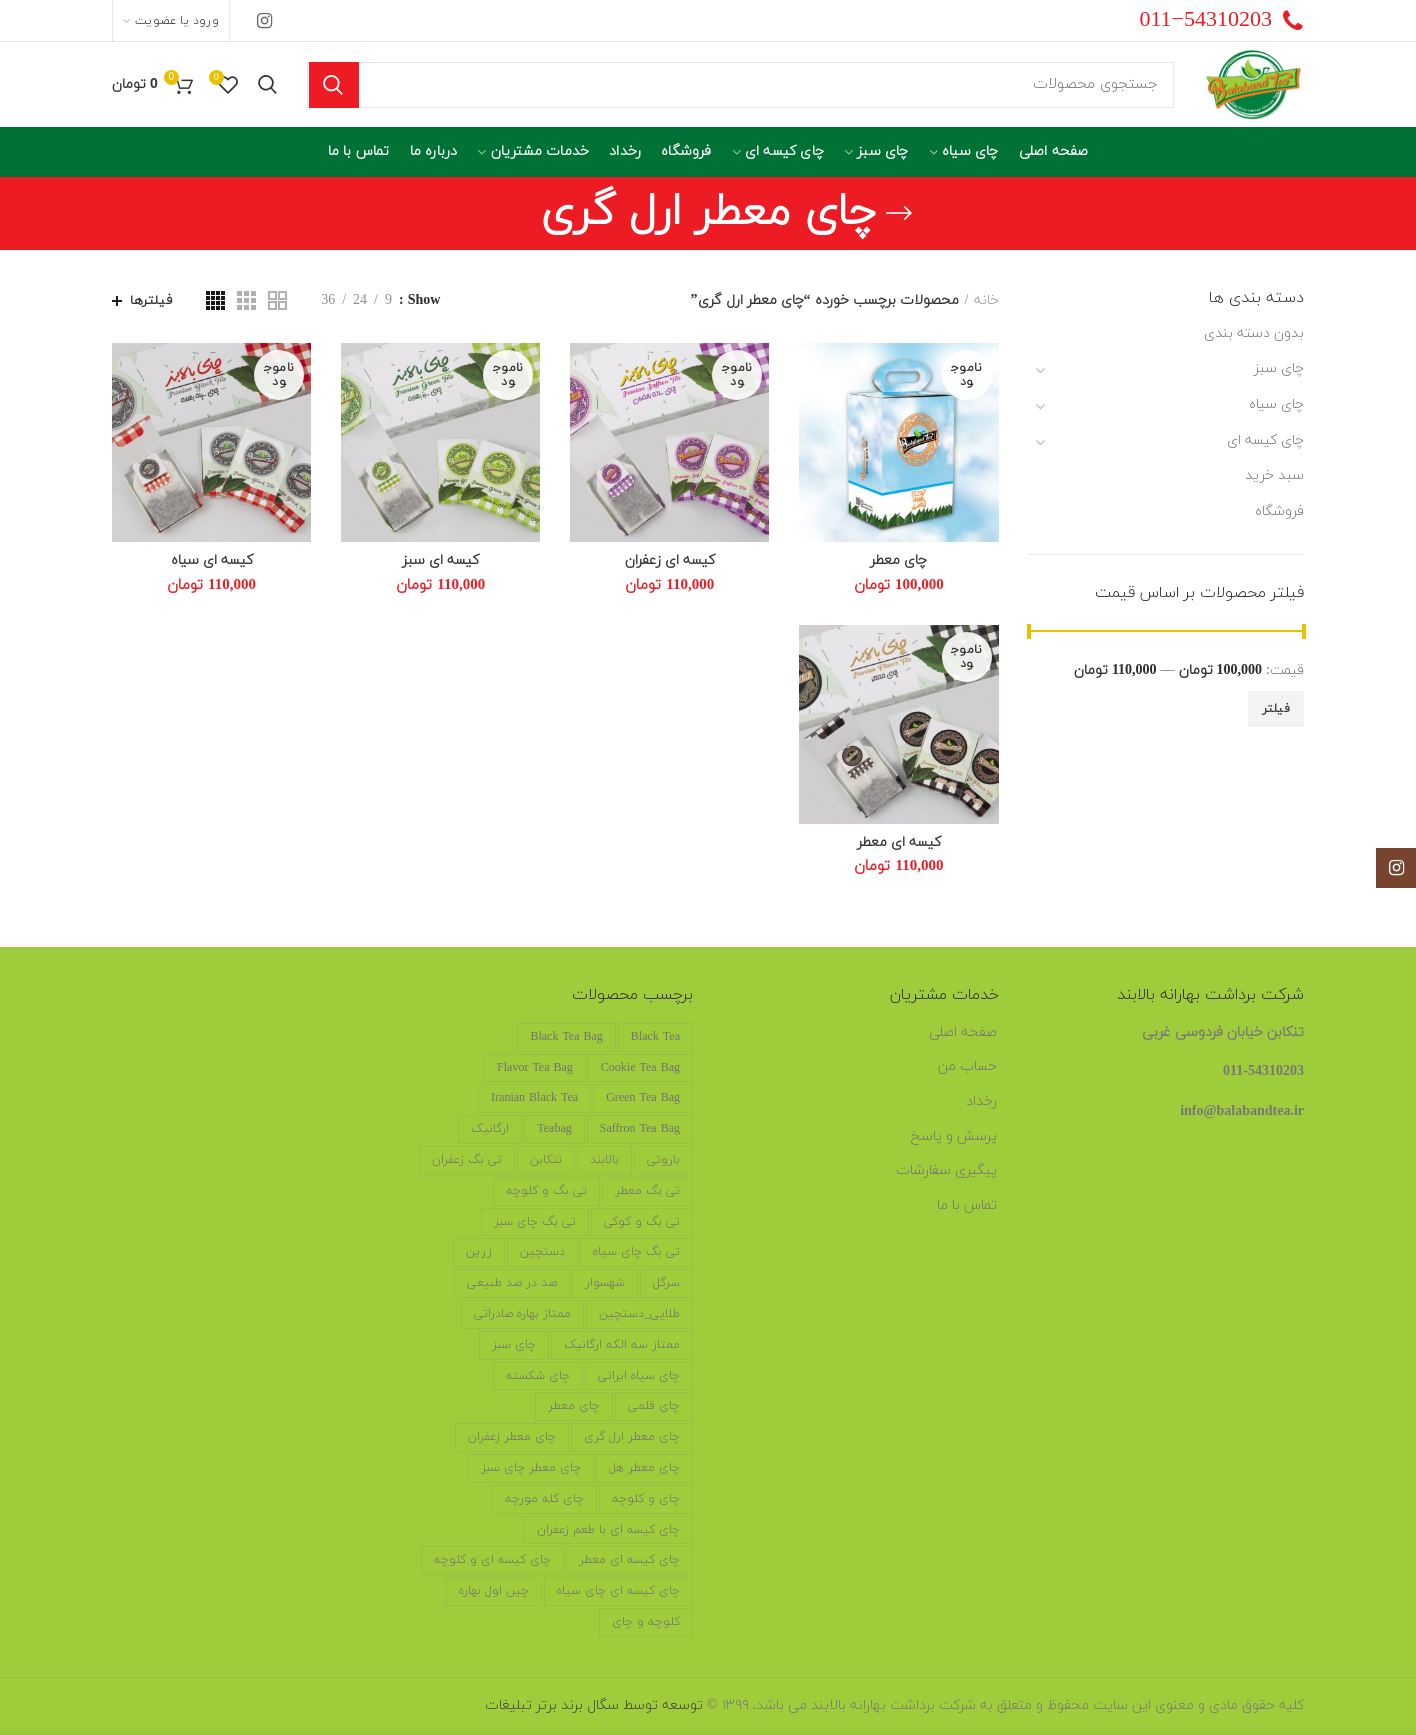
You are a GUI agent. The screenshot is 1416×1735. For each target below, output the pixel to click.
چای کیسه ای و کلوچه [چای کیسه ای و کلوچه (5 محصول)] (492, 1560)
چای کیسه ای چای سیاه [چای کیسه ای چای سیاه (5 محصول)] (618, 1591)
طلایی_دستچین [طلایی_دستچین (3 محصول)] (639, 1314)
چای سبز (1279, 368)
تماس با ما (967, 1205)
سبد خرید (1274, 475)
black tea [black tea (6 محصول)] (655, 1037)
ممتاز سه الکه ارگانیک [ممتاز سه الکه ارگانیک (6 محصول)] (622, 1345)
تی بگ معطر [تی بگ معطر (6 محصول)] (647, 1191)
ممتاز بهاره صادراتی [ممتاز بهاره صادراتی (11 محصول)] (522, 1314)
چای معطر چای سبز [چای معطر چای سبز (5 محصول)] (531, 1468)
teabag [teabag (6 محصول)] (554, 1129)
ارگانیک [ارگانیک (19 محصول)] (490, 1129)
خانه (986, 300)
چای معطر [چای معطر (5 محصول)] (574, 1406)
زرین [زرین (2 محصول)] (479, 1252)
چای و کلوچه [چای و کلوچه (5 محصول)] (646, 1499)
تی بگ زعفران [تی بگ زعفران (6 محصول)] (467, 1160)
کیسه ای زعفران (670, 561)
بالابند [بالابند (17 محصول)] (604, 1160)
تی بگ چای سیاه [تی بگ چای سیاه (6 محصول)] (636, 1252)
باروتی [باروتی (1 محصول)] (663, 1160)
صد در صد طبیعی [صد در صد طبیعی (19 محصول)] (512, 1283)
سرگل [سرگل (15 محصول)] (666, 1283)
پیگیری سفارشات (946, 1170)
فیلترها (151, 301)
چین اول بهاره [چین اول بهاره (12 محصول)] (494, 1591)
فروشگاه (1279, 511)
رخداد (981, 1101)
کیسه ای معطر (899, 843)
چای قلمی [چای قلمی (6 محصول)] (654, 1406)
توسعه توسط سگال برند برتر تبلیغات (594, 1705)
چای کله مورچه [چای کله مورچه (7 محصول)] (544, 1499)
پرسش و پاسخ (954, 1136)
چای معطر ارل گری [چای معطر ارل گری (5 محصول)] (632, 1437)
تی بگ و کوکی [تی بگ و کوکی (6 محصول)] (642, 1222)
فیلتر (1276, 709)
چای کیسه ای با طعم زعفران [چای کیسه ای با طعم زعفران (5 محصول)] (608, 1530)
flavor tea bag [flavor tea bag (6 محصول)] (535, 1068)
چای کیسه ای (1265, 440)
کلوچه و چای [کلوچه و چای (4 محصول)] (646, 1622)
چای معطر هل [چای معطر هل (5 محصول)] (644, 1468)
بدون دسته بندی (1254, 333)
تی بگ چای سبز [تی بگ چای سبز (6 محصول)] (535, 1222)
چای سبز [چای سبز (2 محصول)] (514, 1345)
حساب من (967, 1066)
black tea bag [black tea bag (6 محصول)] (566, 1037)
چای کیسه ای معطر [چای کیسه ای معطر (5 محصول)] (629, 1560)
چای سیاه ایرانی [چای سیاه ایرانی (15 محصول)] (639, 1376)
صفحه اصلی (963, 1032)
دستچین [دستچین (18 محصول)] (542, 1252)
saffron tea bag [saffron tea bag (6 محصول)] (640, 1129)
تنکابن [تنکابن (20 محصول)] (546, 1160)
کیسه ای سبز (440, 561)
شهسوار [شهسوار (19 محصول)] (605, 1283)
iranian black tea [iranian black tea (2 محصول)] (534, 1098)
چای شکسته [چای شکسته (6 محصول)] (538, 1376)
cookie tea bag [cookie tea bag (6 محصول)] (640, 1068)
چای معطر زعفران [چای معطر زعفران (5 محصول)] (512, 1437)
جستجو (334, 85)
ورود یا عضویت (177, 21)
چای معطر (898, 561)
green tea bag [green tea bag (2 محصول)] (643, 1098)
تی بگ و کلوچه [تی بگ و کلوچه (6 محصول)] (546, 1191)
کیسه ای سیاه (212, 561)
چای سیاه (1276, 404)
